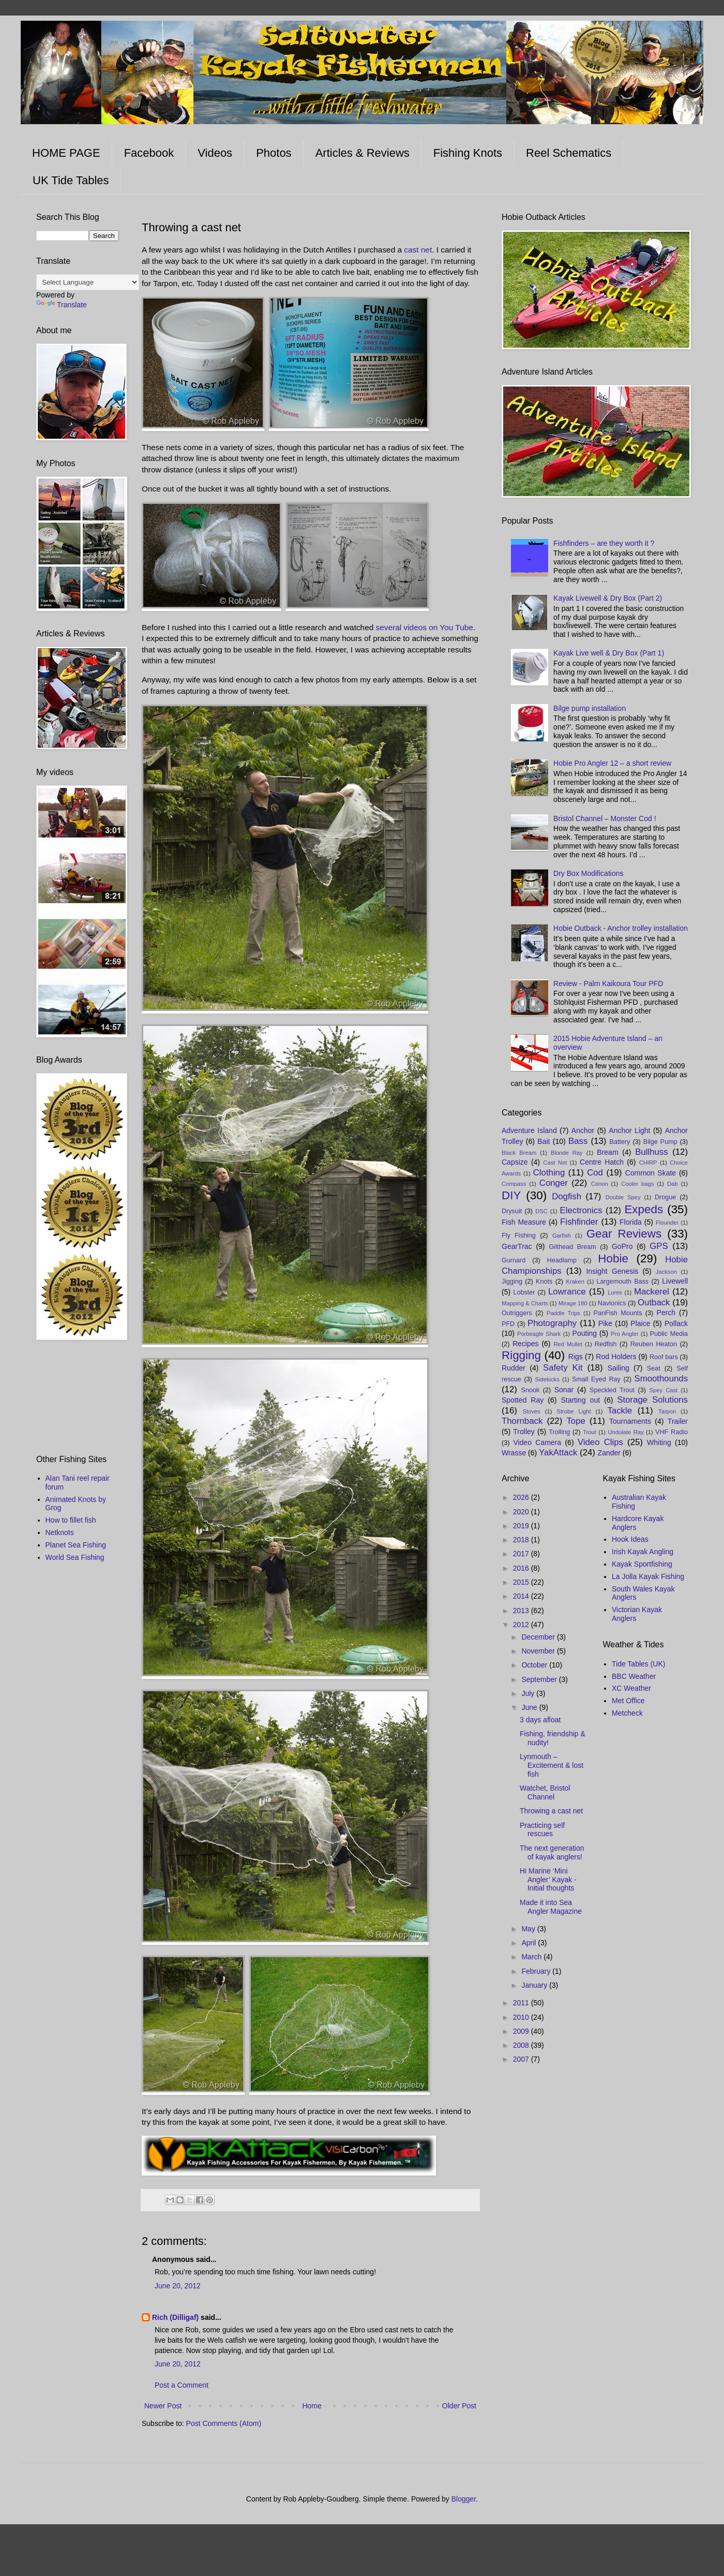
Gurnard (513, 1260)
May (529, 1929)
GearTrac (517, 1246)
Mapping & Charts (525, 1303)
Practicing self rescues (542, 1829)
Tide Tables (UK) (638, 1664)
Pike (605, 1323)
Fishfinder (579, 1222)
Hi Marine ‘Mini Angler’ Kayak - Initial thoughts (548, 1880)
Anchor (582, 1130)
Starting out (580, 1400)
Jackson (666, 1272)
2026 (522, 1497)
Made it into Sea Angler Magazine (551, 1906)
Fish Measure (524, 1222)
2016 (522, 1568)
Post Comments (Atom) (223, 2423)
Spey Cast (664, 1390)
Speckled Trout (612, 1390)
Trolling (559, 1432)
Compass (514, 1184)
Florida (631, 1222)
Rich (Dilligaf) (175, 2317)
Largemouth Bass (623, 1281)
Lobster (524, 1292)
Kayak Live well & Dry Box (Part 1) (608, 653)
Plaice (640, 1323)
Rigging (521, 1355)
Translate (61, 305)
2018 (522, 1540)
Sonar (564, 1390)
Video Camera (537, 1442)
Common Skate (650, 1173)
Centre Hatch (602, 1162)
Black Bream (519, 1153)
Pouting (584, 1333)
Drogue (665, 1197)
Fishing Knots (467, 152)
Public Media (669, 1333)
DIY (511, 1195)
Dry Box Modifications (588, 873)
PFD (508, 1324)
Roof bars (664, 1357)
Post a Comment (181, 2385)
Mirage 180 (573, 1303)
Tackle (619, 1411)
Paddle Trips (563, 1313)
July (528, 1693)
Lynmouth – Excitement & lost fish (551, 1765)
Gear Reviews (623, 1233)
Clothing (549, 1173)
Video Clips (600, 1442)
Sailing (618, 1368)
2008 (522, 2045)
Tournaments (630, 1421)
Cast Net (555, 1162)
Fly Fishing (519, 1235)
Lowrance (567, 1292)
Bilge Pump (660, 1141)
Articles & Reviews (362, 152)
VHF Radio (671, 1432)
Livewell (675, 1281)
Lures (615, 1292)
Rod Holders (616, 1356)
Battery (620, 1141)
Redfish (606, 1344)
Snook (530, 1390)
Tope (575, 1421)
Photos (274, 152)
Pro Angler (624, 1334)
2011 (522, 2003)
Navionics (612, 1303)
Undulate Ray (625, 1432)
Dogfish (566, 1196)
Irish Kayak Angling (642, 1551)
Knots (544, 1281)
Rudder (513, 1368)
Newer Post (163, 2406)
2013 (522, 1610)
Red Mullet (567, 1344)
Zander (609, 1453)
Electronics (581, 1210)
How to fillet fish (71, 1520)
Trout (589, 1432)
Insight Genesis (612, 1271)
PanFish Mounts (618, 1313)
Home (311, 2406)
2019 (522, 1526)
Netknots (60, 1532)
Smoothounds (661, 1378)
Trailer (678, 1421)
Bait (543, 1141)
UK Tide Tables (71, 180)
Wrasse (514, 1453)
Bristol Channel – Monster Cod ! (604, 818)
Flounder (667, 1222)
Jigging (512, 1281)
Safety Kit (562, 1368)
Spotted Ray (523, 1400)
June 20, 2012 (178, 2286)
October (535, 1665)
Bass (577, 1141)
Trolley (524, 1431)
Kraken (575, 1281)
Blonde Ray (567, 1153)
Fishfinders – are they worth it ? (603, 543)
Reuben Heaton (653, 1344)
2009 (522, 2031)
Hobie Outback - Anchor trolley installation (620, 928)
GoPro (622, 1246)
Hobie (613, 1258)
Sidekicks (547, 1379)
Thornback (522, 1421)
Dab (672, 1184)
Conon (599, 1184)
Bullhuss (651, 1152)
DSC (541, 1211)
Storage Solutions (652, 1400)
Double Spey (623, 1197)
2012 (522, 1624)
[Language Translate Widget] (87, 282)
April (529, 1943)
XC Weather (631, 1688)
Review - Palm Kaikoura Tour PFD (608, 983)
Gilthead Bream (572, 1246)
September (540, 1679)
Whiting (659, 1442)
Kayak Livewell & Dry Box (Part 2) (607, 598)
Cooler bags (637, 1184)
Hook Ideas (630, 1539)
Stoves (531, 1411)
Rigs (575, 1356)
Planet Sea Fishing (76, 1545)
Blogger (463, 2499)
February (536, 1971)
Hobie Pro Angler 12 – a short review (612, 763)
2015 (522, 1582)
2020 (522, 1512)
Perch (666, 1312)
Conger (553, 1183)
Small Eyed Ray (596, 1379)
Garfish (561, 1235)
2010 (522, 2017)
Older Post (459, 2406)
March (532, 1957)
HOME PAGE (66, 152)
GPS (659, 1246)
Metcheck (627, 1713)
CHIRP (648, 1162)
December (538, 1637)
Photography (552, 1323)
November (538, 1651)
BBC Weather (634, 1676)
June (530, 1707)
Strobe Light (573, 1411)
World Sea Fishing (75, 1557)
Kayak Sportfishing (642, 1564)
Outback (654, 1302)
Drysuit (512, 1211)
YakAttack (558, 1452)
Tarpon (667, 1411)
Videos (215, 152)
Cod (595, 1173)
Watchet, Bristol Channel (545, 1792)
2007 (522, 2059)
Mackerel (651, 1292)
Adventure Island (529, 1130)
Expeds (643, 1209)
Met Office (628, 1700)
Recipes (525, 1343)
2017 (522, 1554)
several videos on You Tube (424, 627)
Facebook (149, 152)
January (535, 1985)
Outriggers (517, 1313)
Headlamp (562, 1260)
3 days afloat (540, 1720)
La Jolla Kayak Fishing (648, 1576)
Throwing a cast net (551, 1811)
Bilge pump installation (589, 708)
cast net (418, 249)
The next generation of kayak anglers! (552, 1852)
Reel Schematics (568, 152)
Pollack (676, 1323)
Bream (607, 1152)
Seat (653, 1368)
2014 (522, 1596)
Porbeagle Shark (539, 1334)
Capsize (515, 1162)
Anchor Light (629, 1130)
